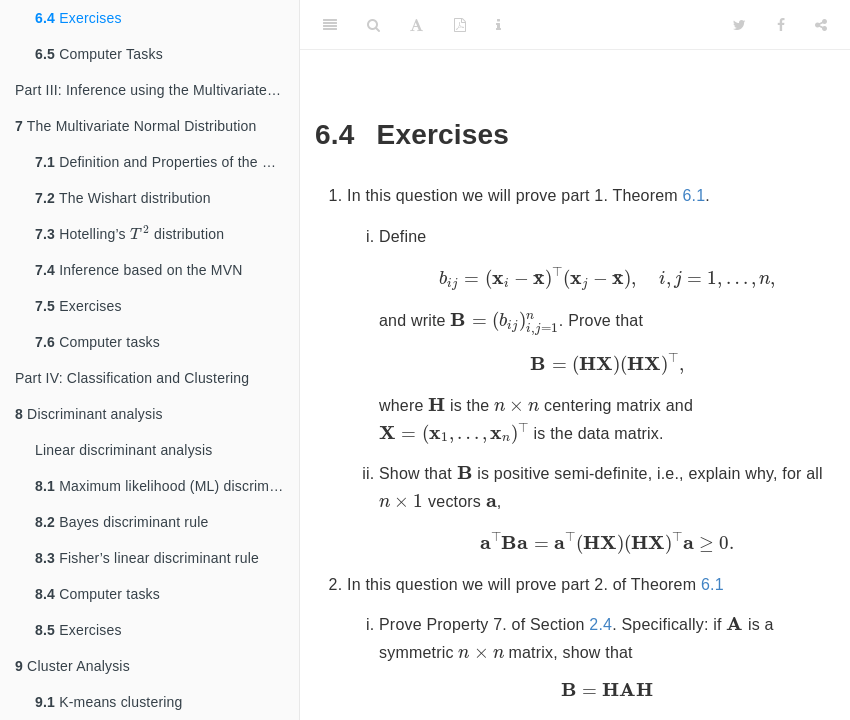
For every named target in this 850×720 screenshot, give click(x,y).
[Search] (373, 25)
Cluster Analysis (72, 666)
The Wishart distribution (123, 198)
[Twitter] (739, 25)
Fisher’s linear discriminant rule (147, 558)
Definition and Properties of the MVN (164, 162)
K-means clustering (109, 702)
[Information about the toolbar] (498, 25)
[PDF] (460, 25)
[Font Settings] (416, 25)
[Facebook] (781, 25)
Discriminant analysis (89, 414)
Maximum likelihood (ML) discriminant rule (167, 486)
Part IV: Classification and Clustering (132, 378)
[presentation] (140, 233)
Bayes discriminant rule (121, 522)
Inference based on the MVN (139, 270)
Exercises (78, 18)
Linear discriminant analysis (124, 450)
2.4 (600, 624)
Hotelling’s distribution (129, 233)
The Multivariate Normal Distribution (136, 126)
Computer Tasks (99, 54)
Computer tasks (97, 342)
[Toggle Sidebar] (330, 25)
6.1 (694, 195)
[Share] (821, 25)
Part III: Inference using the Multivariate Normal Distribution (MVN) (157, 90)
